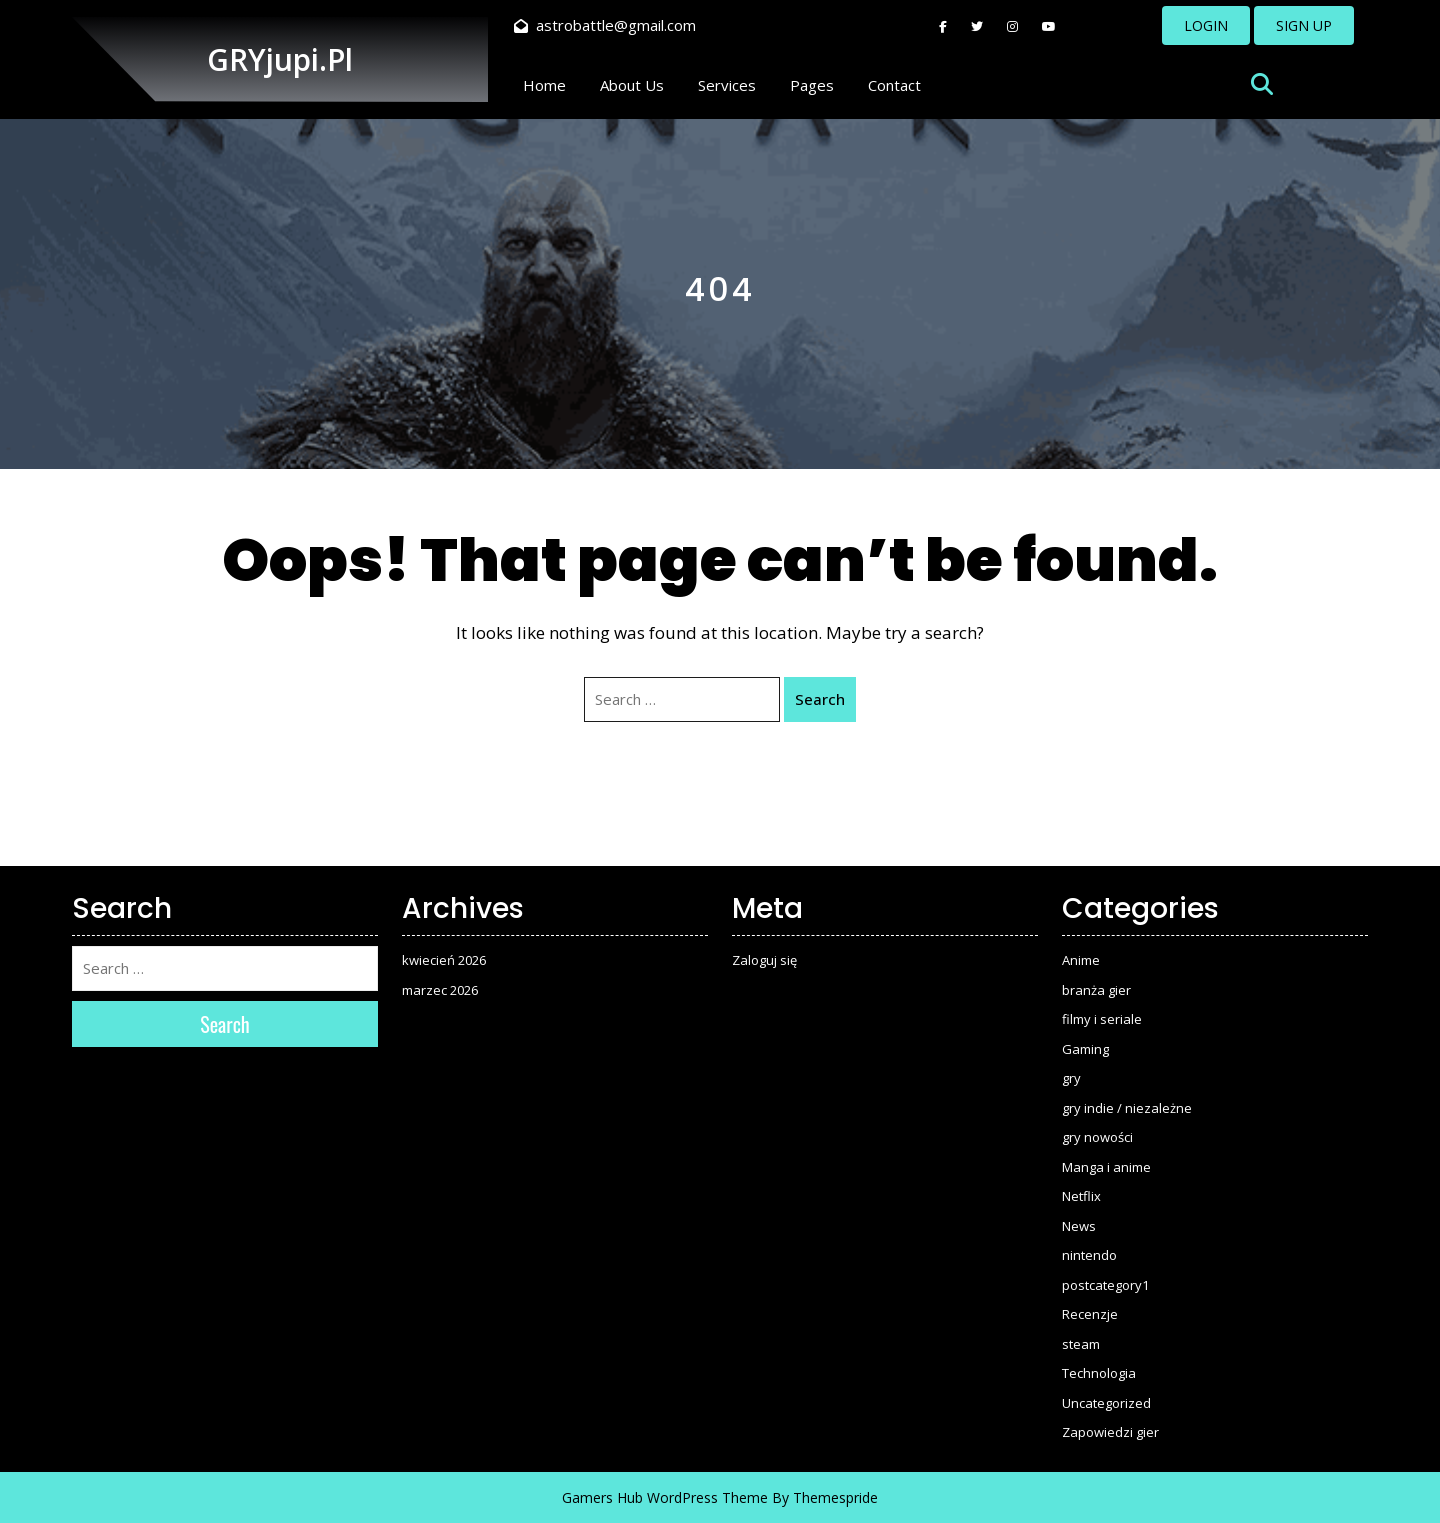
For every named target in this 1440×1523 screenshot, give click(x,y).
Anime (1081, 960)
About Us (632, 85)
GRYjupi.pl (280, 59)
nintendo (1089, 1255)
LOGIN (1206, 25)
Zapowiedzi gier (1110, 1432)
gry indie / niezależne (1127, 1108)
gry (1071, 1078)
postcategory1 (1105, 1285)
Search (820, 699)
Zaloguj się (764, 960)
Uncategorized (1106, 1403)
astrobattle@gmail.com (605, 25)
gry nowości (1097, 1137)
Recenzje (1090, 1314)
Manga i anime (1106, 1167)
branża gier (1096, 990)
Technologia (1099, 1373)
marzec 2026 (440, 990)
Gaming (1085, 1049)
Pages (812, 85)
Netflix (1081, 1196)
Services (727, 85)
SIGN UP (1304, 25)
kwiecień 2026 (444, 960)
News (1079, 1226)
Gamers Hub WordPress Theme (665, 1497)
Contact (894, 85)
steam (1081, 1344)
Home (544, 85)
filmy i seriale (1102, 1019)
